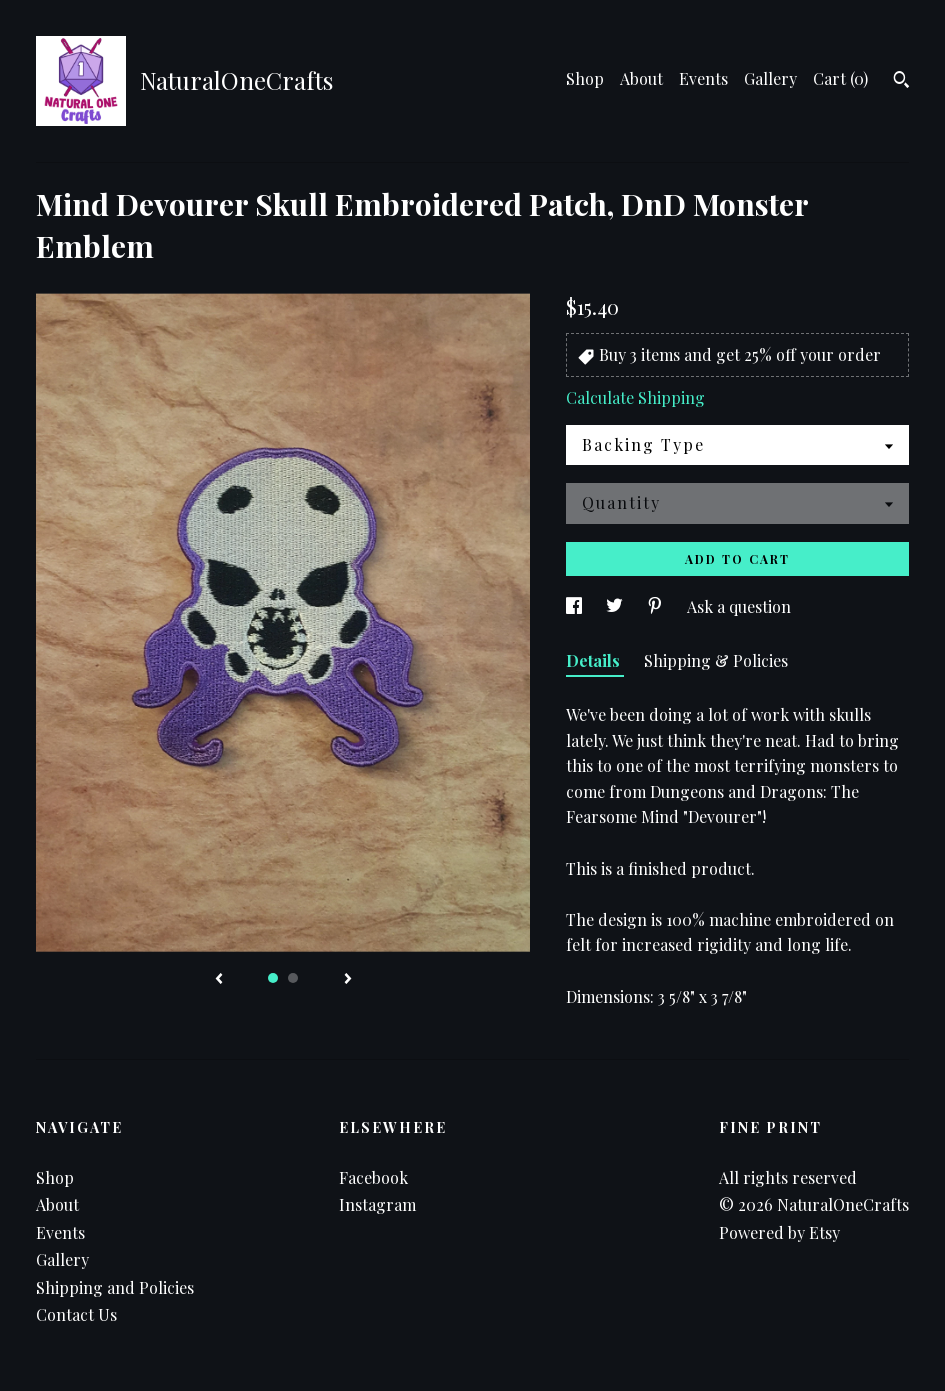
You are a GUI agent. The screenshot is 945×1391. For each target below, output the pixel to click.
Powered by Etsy (779, 1232)
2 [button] (293, 978)
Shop (585, 78)
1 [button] (273, 978)
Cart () (840, 78)
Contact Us (76, 1314)
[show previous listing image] (219, 980)
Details (595, 660)
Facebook (373, 1177)
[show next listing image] (348, 980)
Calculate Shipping (635, 397)
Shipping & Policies (716, 660)
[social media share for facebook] (576, 606)
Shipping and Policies (115, 1287)
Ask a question (739, 606)
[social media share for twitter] (616, 606)
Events (703, 78)
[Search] (901, 82)
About (641, 78)
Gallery (770, 78)
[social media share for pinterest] (657, 606)
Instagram (377, 1204)
